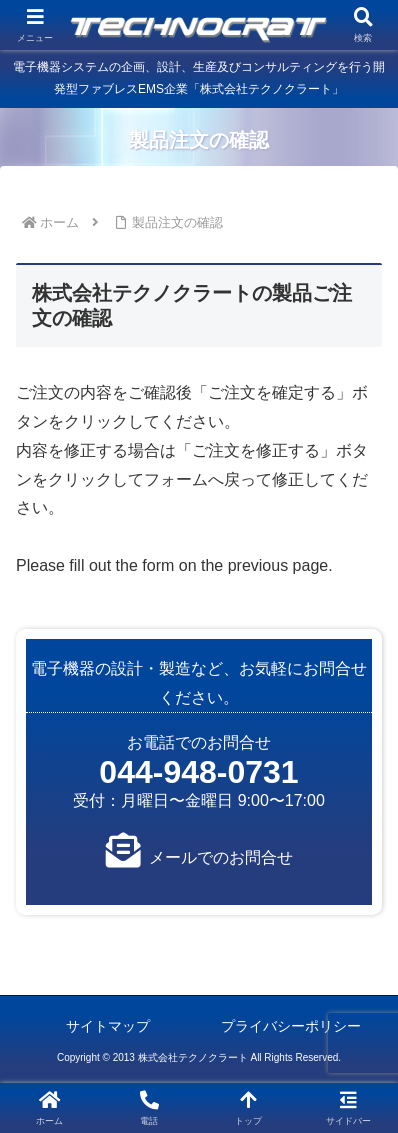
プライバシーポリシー (291, 1026)
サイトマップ (108, 1026)
